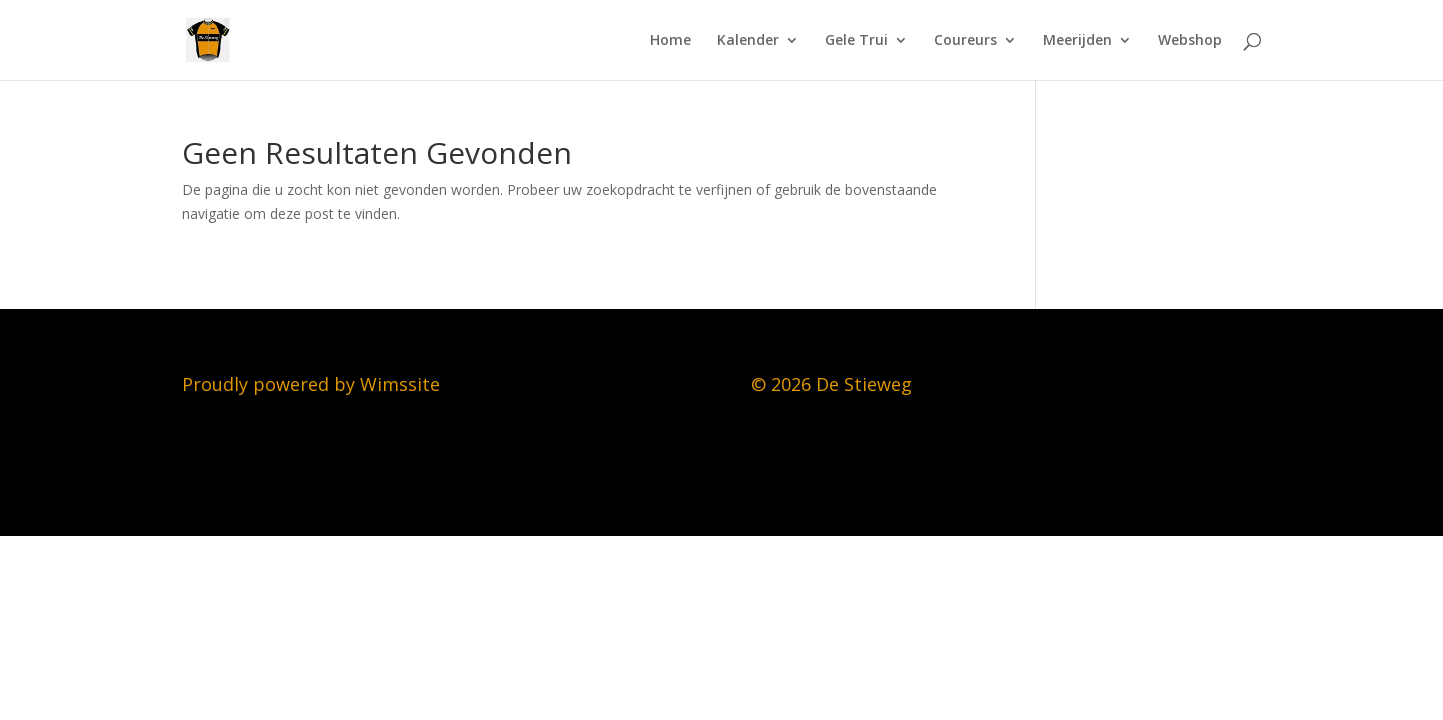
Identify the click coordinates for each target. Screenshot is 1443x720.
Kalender (748, 41)
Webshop (1190, 41)
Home (670, 41)
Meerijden (1077, 41)
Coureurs (965, 41)
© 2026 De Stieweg (831, 384)
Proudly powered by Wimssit (306, 384)
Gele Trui (856, 41)
